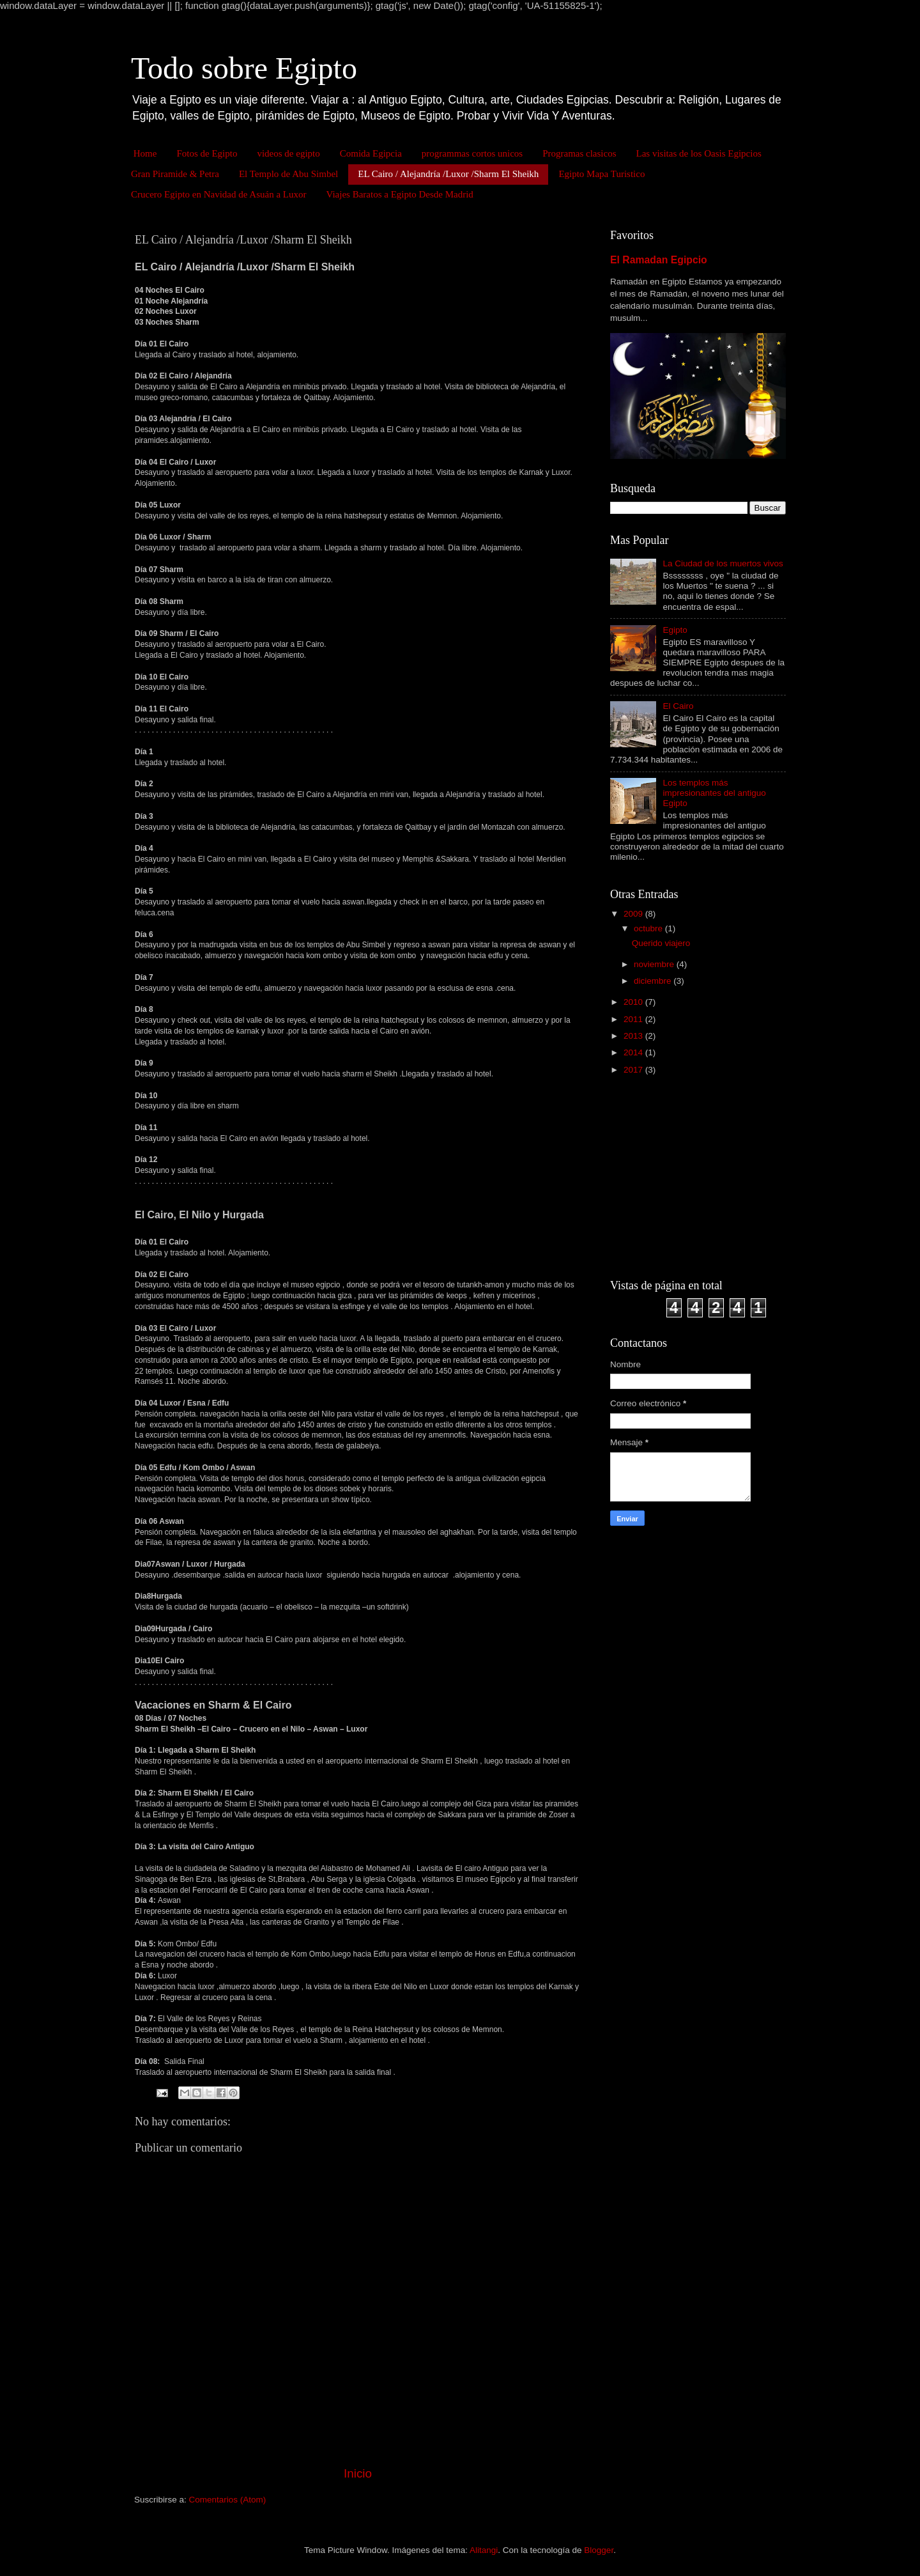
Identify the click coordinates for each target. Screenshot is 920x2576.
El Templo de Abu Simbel (288, 174)
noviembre (655, 964)
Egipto (675, 630)
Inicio (358, 2473)
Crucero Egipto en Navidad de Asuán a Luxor (219, 194)
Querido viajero (661, 943)
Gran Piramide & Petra (175, 174)
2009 (634, 914)
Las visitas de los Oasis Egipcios (699, 153)
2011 (634, 1019)
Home (145, 153)
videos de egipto (288, 153)
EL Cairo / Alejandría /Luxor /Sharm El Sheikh (448, 174)
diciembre (653, 981)
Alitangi (484, 2550)
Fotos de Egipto (206, 153)
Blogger (598, 2550)
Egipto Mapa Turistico (601, 174)
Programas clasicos (579, 153)
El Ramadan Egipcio (658, 259)
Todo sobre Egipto (244, 68)
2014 (634, 1052)
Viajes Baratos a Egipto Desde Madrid (399, 194)
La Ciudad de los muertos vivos (723, 563)
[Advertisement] (690, 1176)
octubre (649, 928)
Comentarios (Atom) (227, 2499)
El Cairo (678, 706)
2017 (634, 1070)
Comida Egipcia (371, 153)
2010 (634, 1002)
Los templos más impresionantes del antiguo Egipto (714, 793)
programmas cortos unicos (472, 153)
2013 (634, 1036)
